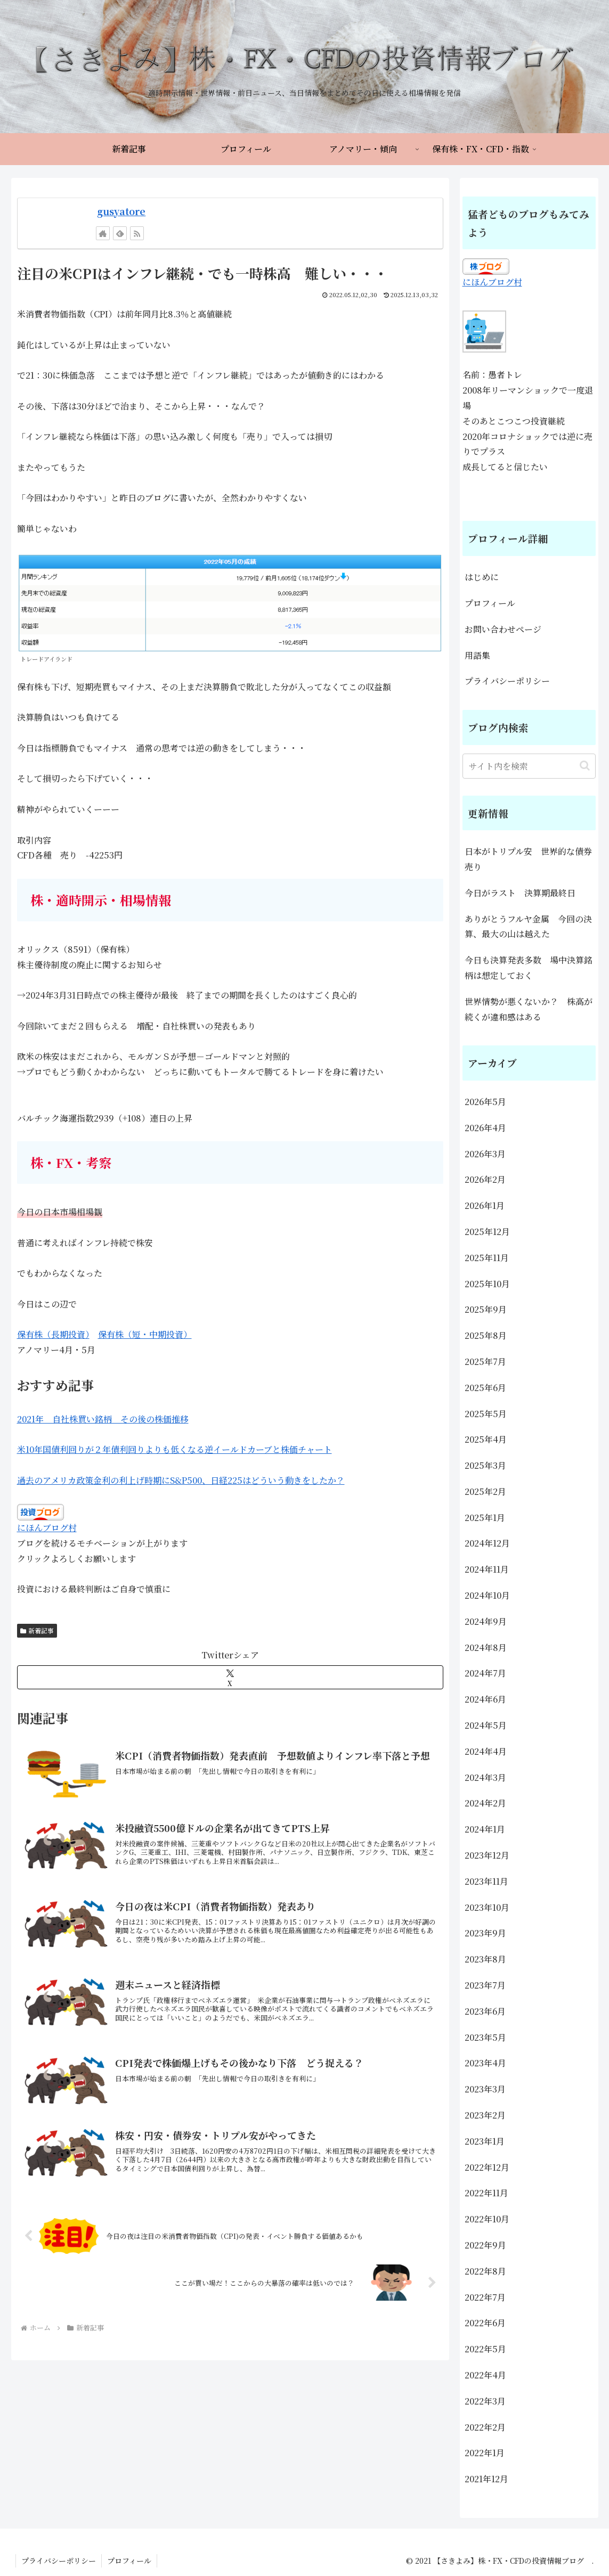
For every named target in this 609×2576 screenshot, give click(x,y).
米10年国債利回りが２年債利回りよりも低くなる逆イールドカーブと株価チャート (174, 1449)
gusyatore (121, 211)
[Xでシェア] (230, 1677)
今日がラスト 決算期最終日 (524, 893)
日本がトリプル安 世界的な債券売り (528, 859)
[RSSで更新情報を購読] (137, 233)
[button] (584, 765)
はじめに (482, 577)
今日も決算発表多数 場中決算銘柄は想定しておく (528, 968)
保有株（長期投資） (53, 1334)
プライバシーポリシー (507, 681)
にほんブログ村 (47, 1528)
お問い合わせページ (503, 629)
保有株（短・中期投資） (145, 1334)
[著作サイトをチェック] (103, 233)
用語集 (477, 655)
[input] (529, 766)
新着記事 (37, 1630)
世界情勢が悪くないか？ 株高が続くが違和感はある (528, 1009)
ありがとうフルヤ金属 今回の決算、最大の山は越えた (528, 927)
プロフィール (490, 603)
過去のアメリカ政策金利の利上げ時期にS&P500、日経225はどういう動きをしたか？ (181, 1480)
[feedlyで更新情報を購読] (120, 233)
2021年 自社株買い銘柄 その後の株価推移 (103, 1419)
